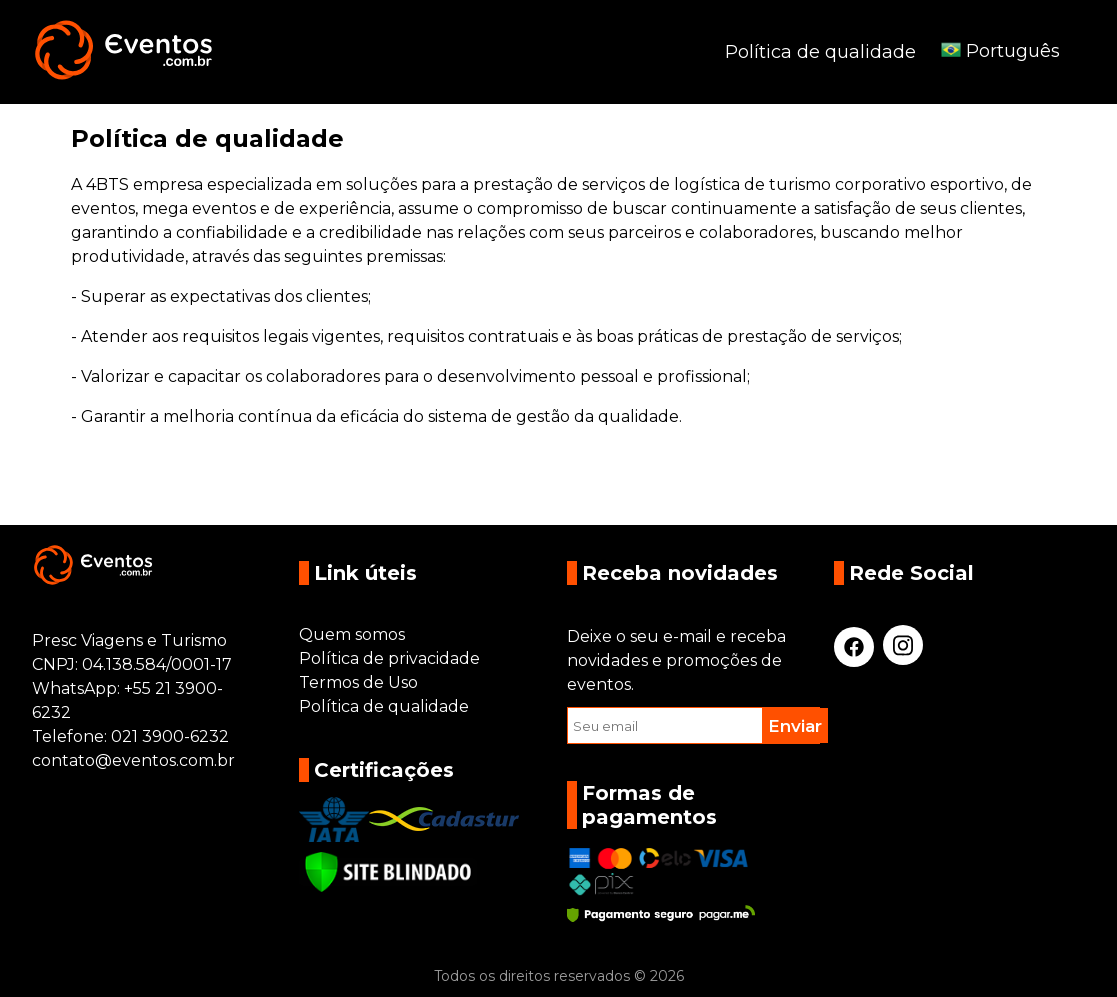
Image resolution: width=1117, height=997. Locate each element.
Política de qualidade (820, 52)
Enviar (795, 726)
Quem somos (352, 634)
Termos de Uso (358, 682)
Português (1000, 51)
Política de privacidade (389, 658)
